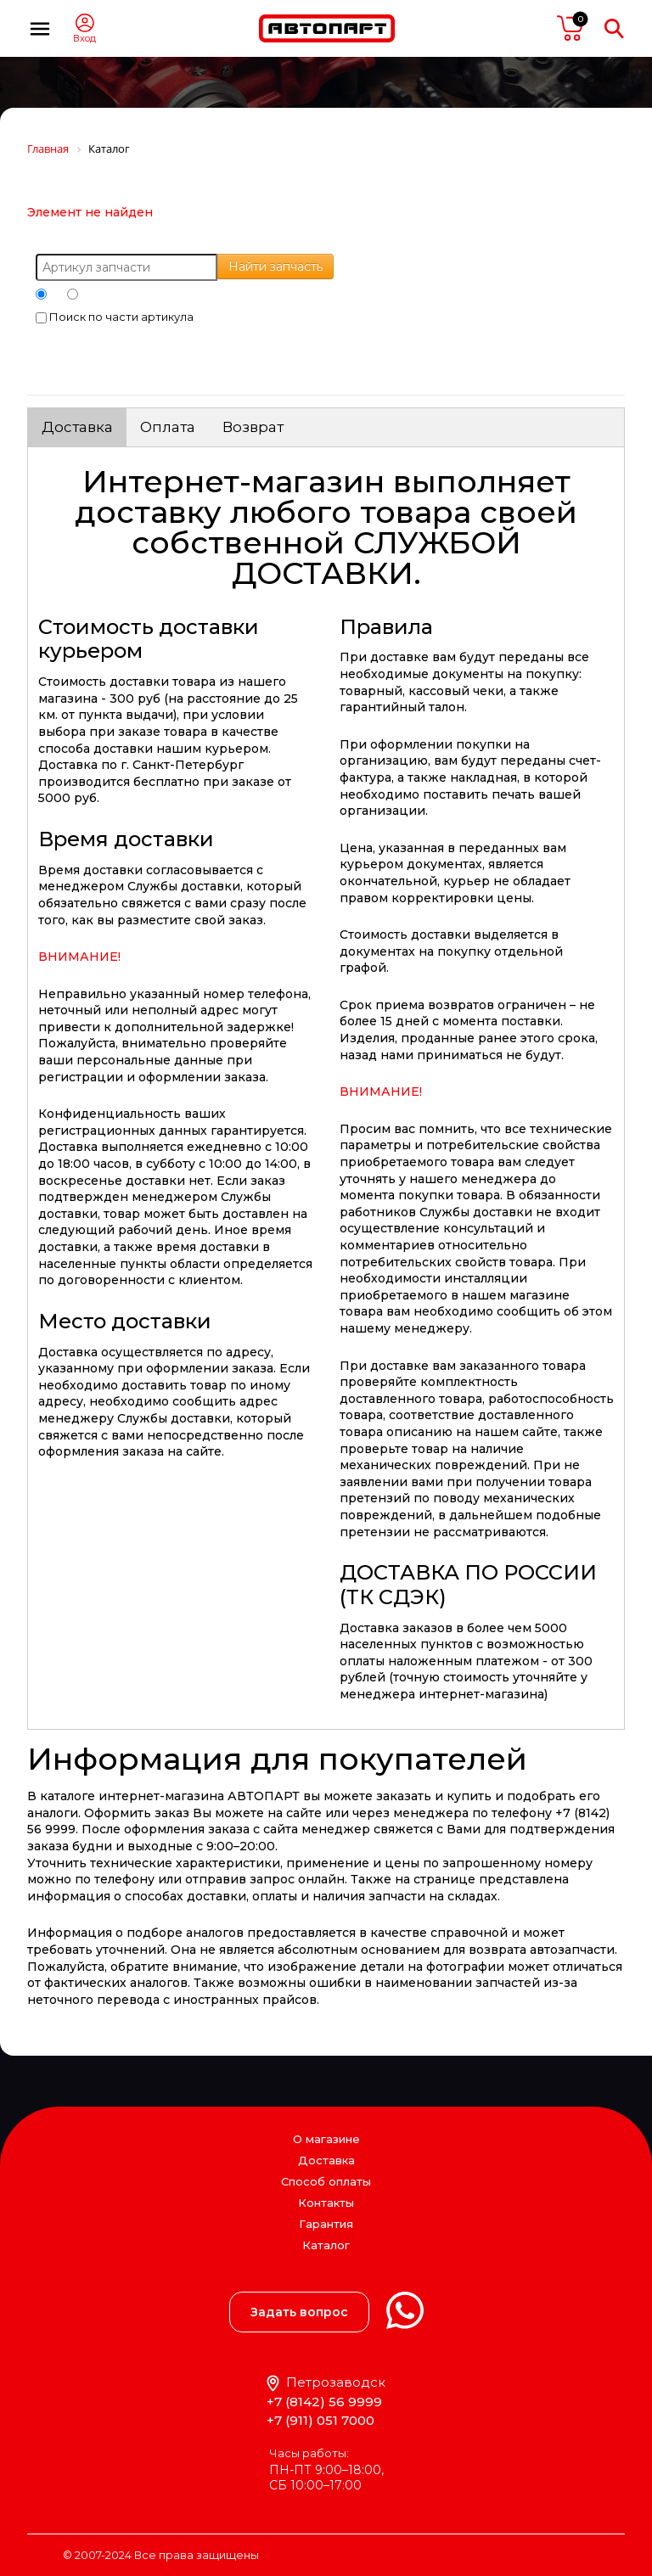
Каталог (326, 2245)
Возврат (253, 426)
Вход (84, 38)
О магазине (326, 2139)
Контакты (326, 2202)
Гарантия (326, 2224)
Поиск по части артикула (115, 316)
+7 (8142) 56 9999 (324, 2402)
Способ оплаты (326, 2181)
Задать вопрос (299, 2312)
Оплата (167, 426)
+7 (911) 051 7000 (320, 2420)
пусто (570, 28)
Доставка (77, 426)
